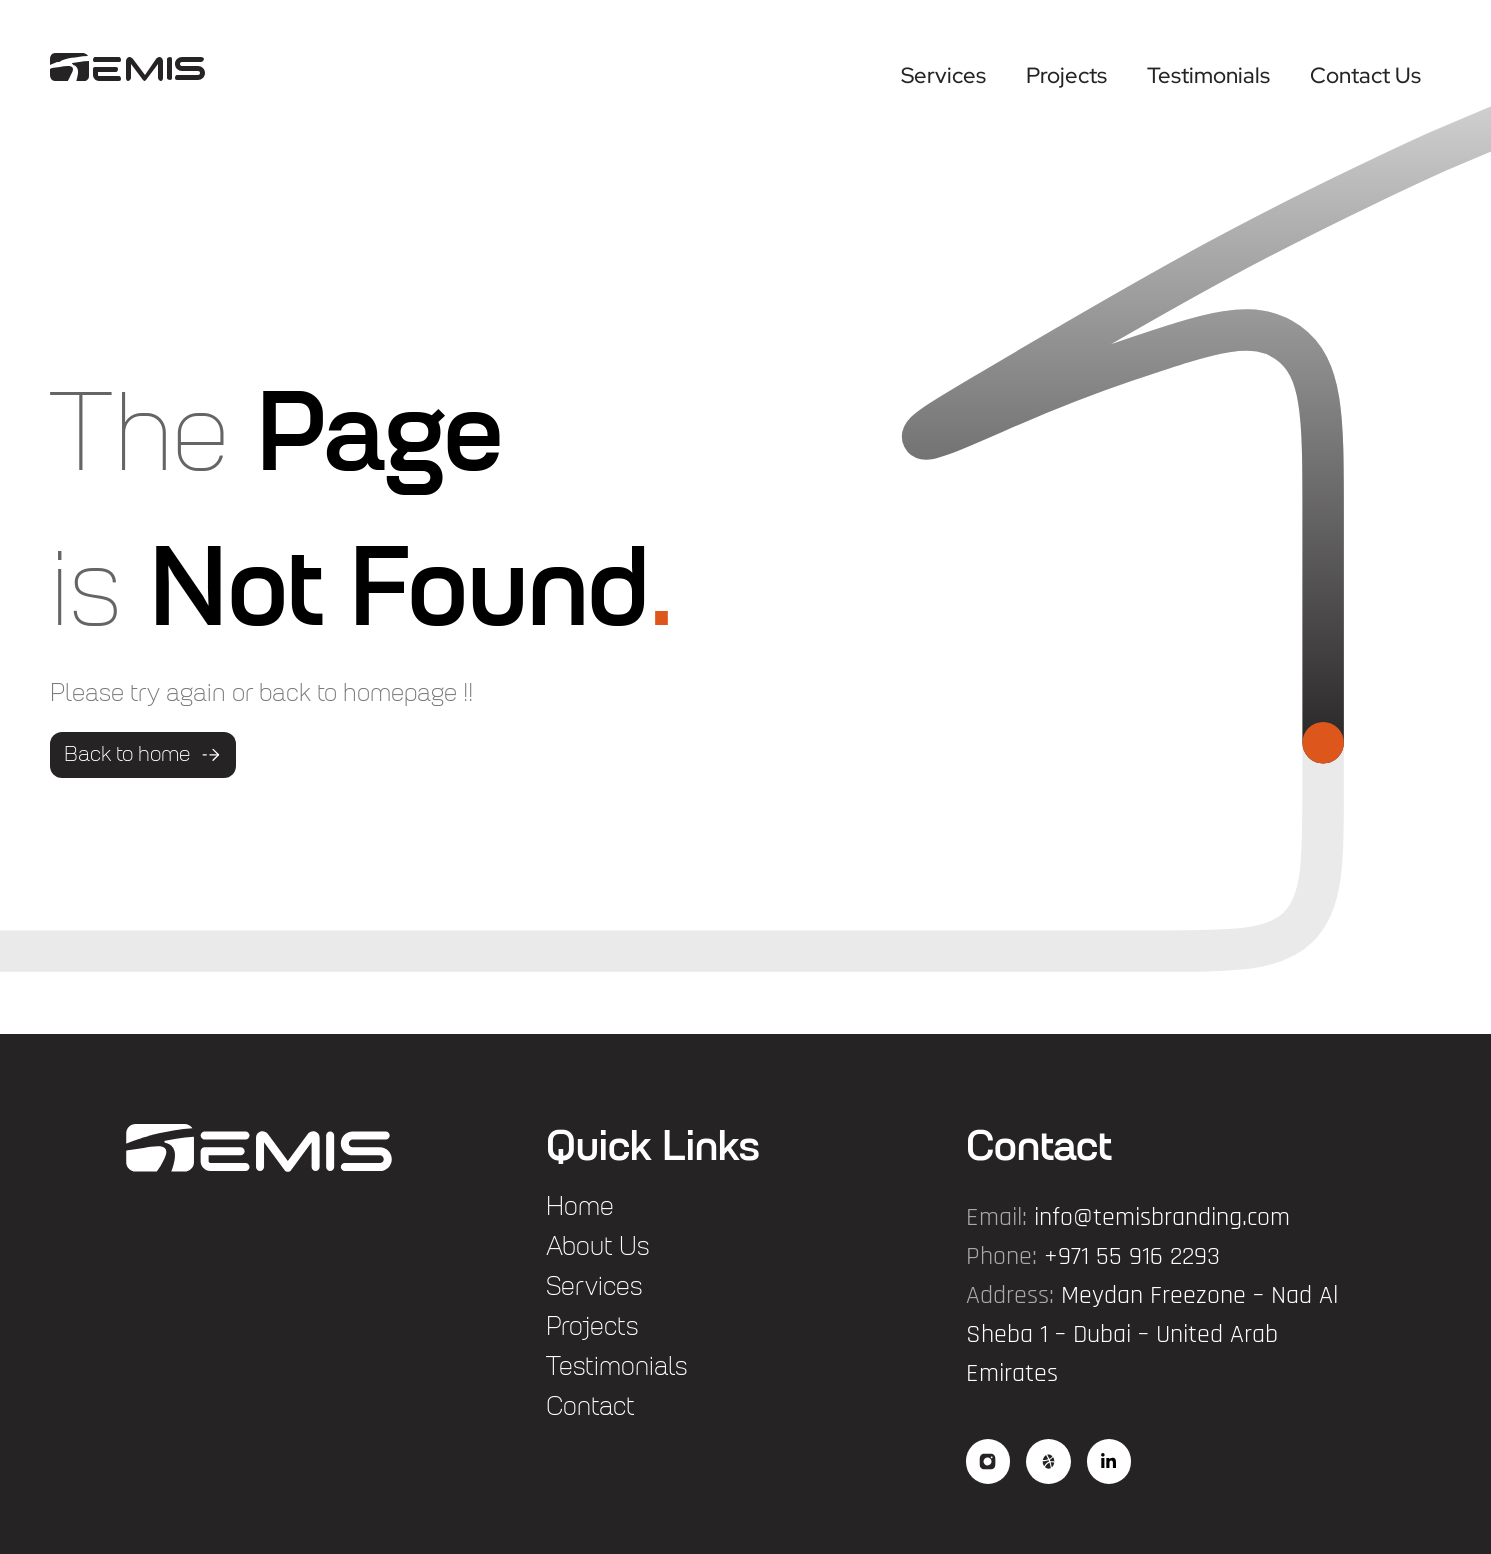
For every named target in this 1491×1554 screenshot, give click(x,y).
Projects (1066, 75)
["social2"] (1049, 1461)
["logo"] (127, 67)
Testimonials (1208, 75)
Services (943, 75)
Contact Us (1365, 75)
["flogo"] (259, 1148)
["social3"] (1110, 1461)
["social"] (988, 1461)
